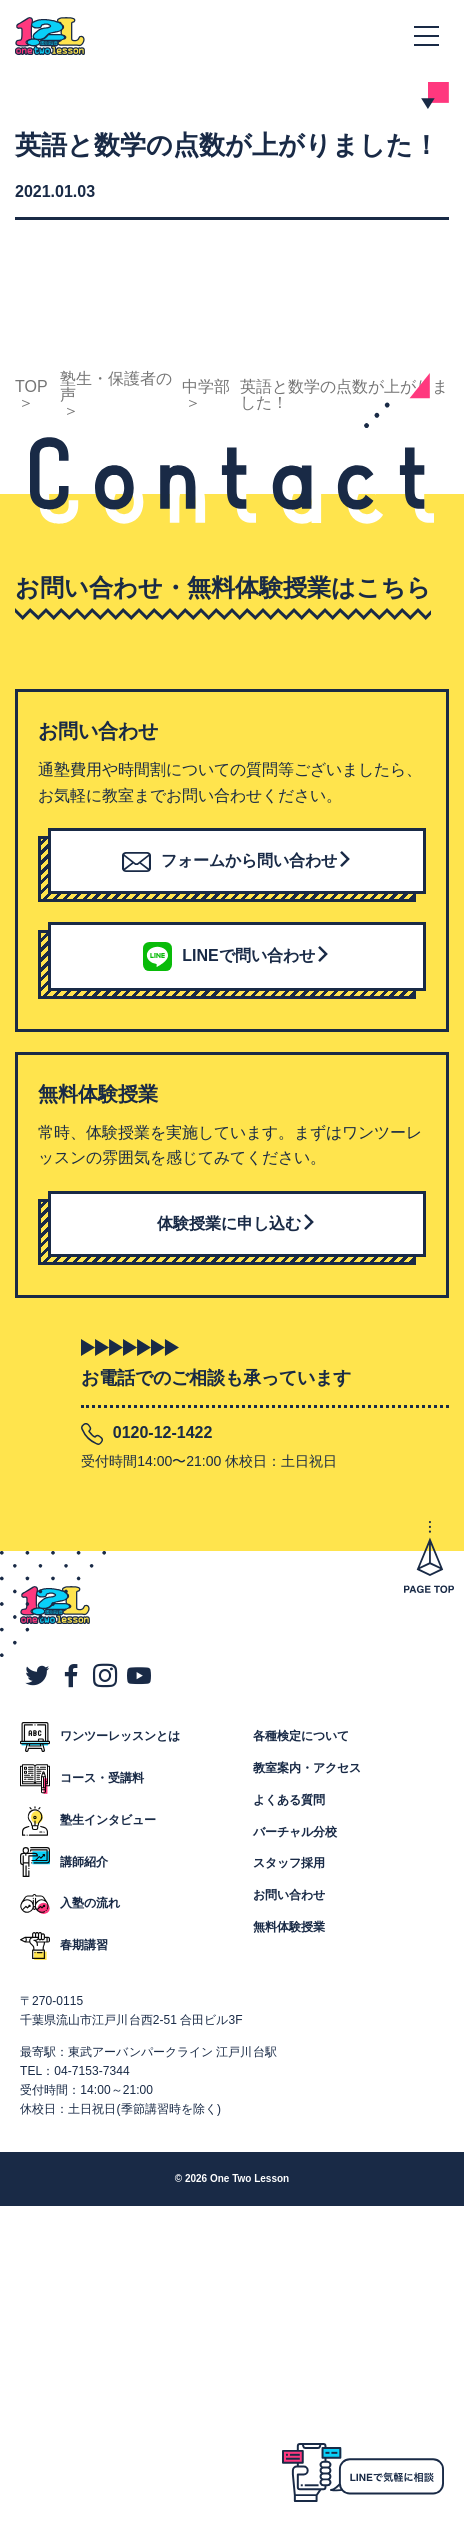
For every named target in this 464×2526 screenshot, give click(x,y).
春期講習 (84, 1945)
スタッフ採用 (289, 1863)
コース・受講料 (102, 1778)
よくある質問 (289, 1800)
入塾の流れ (90, 1903)
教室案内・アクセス (307, 1768)
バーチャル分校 (295, 1832)
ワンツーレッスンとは (120, 1736)
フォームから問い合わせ (237, 860)
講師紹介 (84, 1862)
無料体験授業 (289, 1927)
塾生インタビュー (108, 1820)
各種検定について (301, 1736)
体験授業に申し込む (237, 1223)
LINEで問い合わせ (236, 955)
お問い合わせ (289, 1895)
